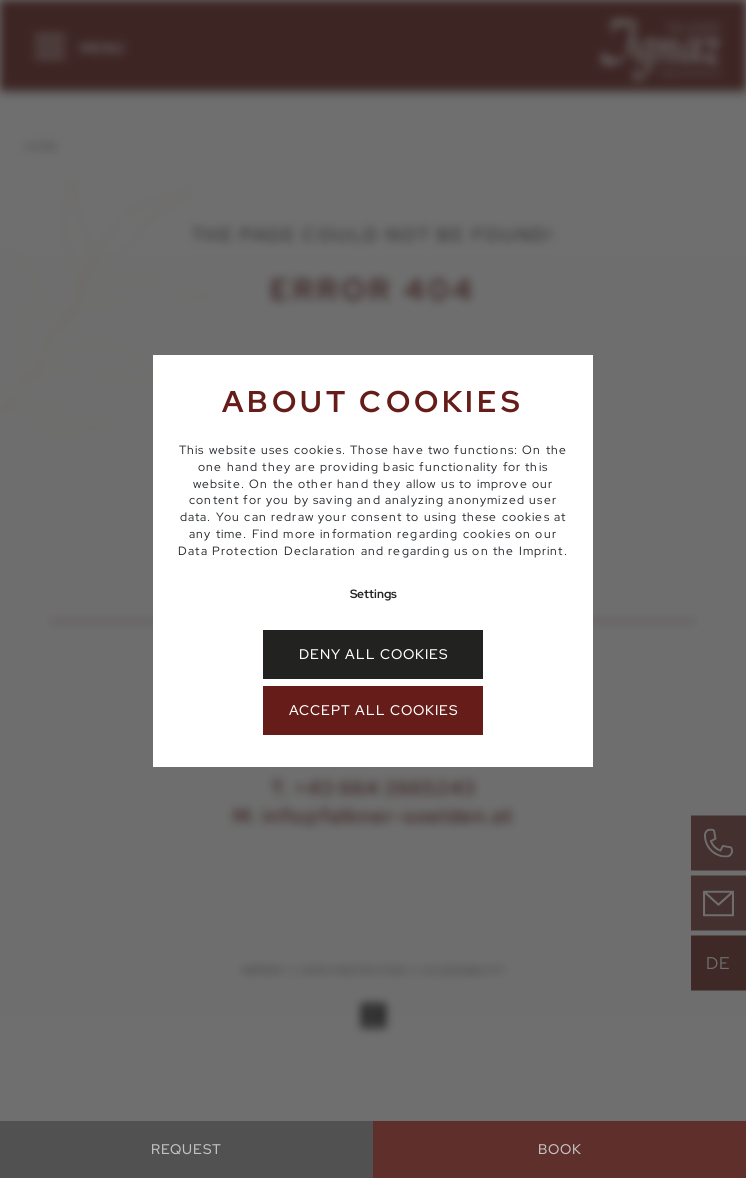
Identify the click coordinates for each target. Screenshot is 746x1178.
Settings (373, 594)
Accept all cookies (373, 710)
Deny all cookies (373, 654)
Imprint (541, 551)
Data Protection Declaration (267, 551)
